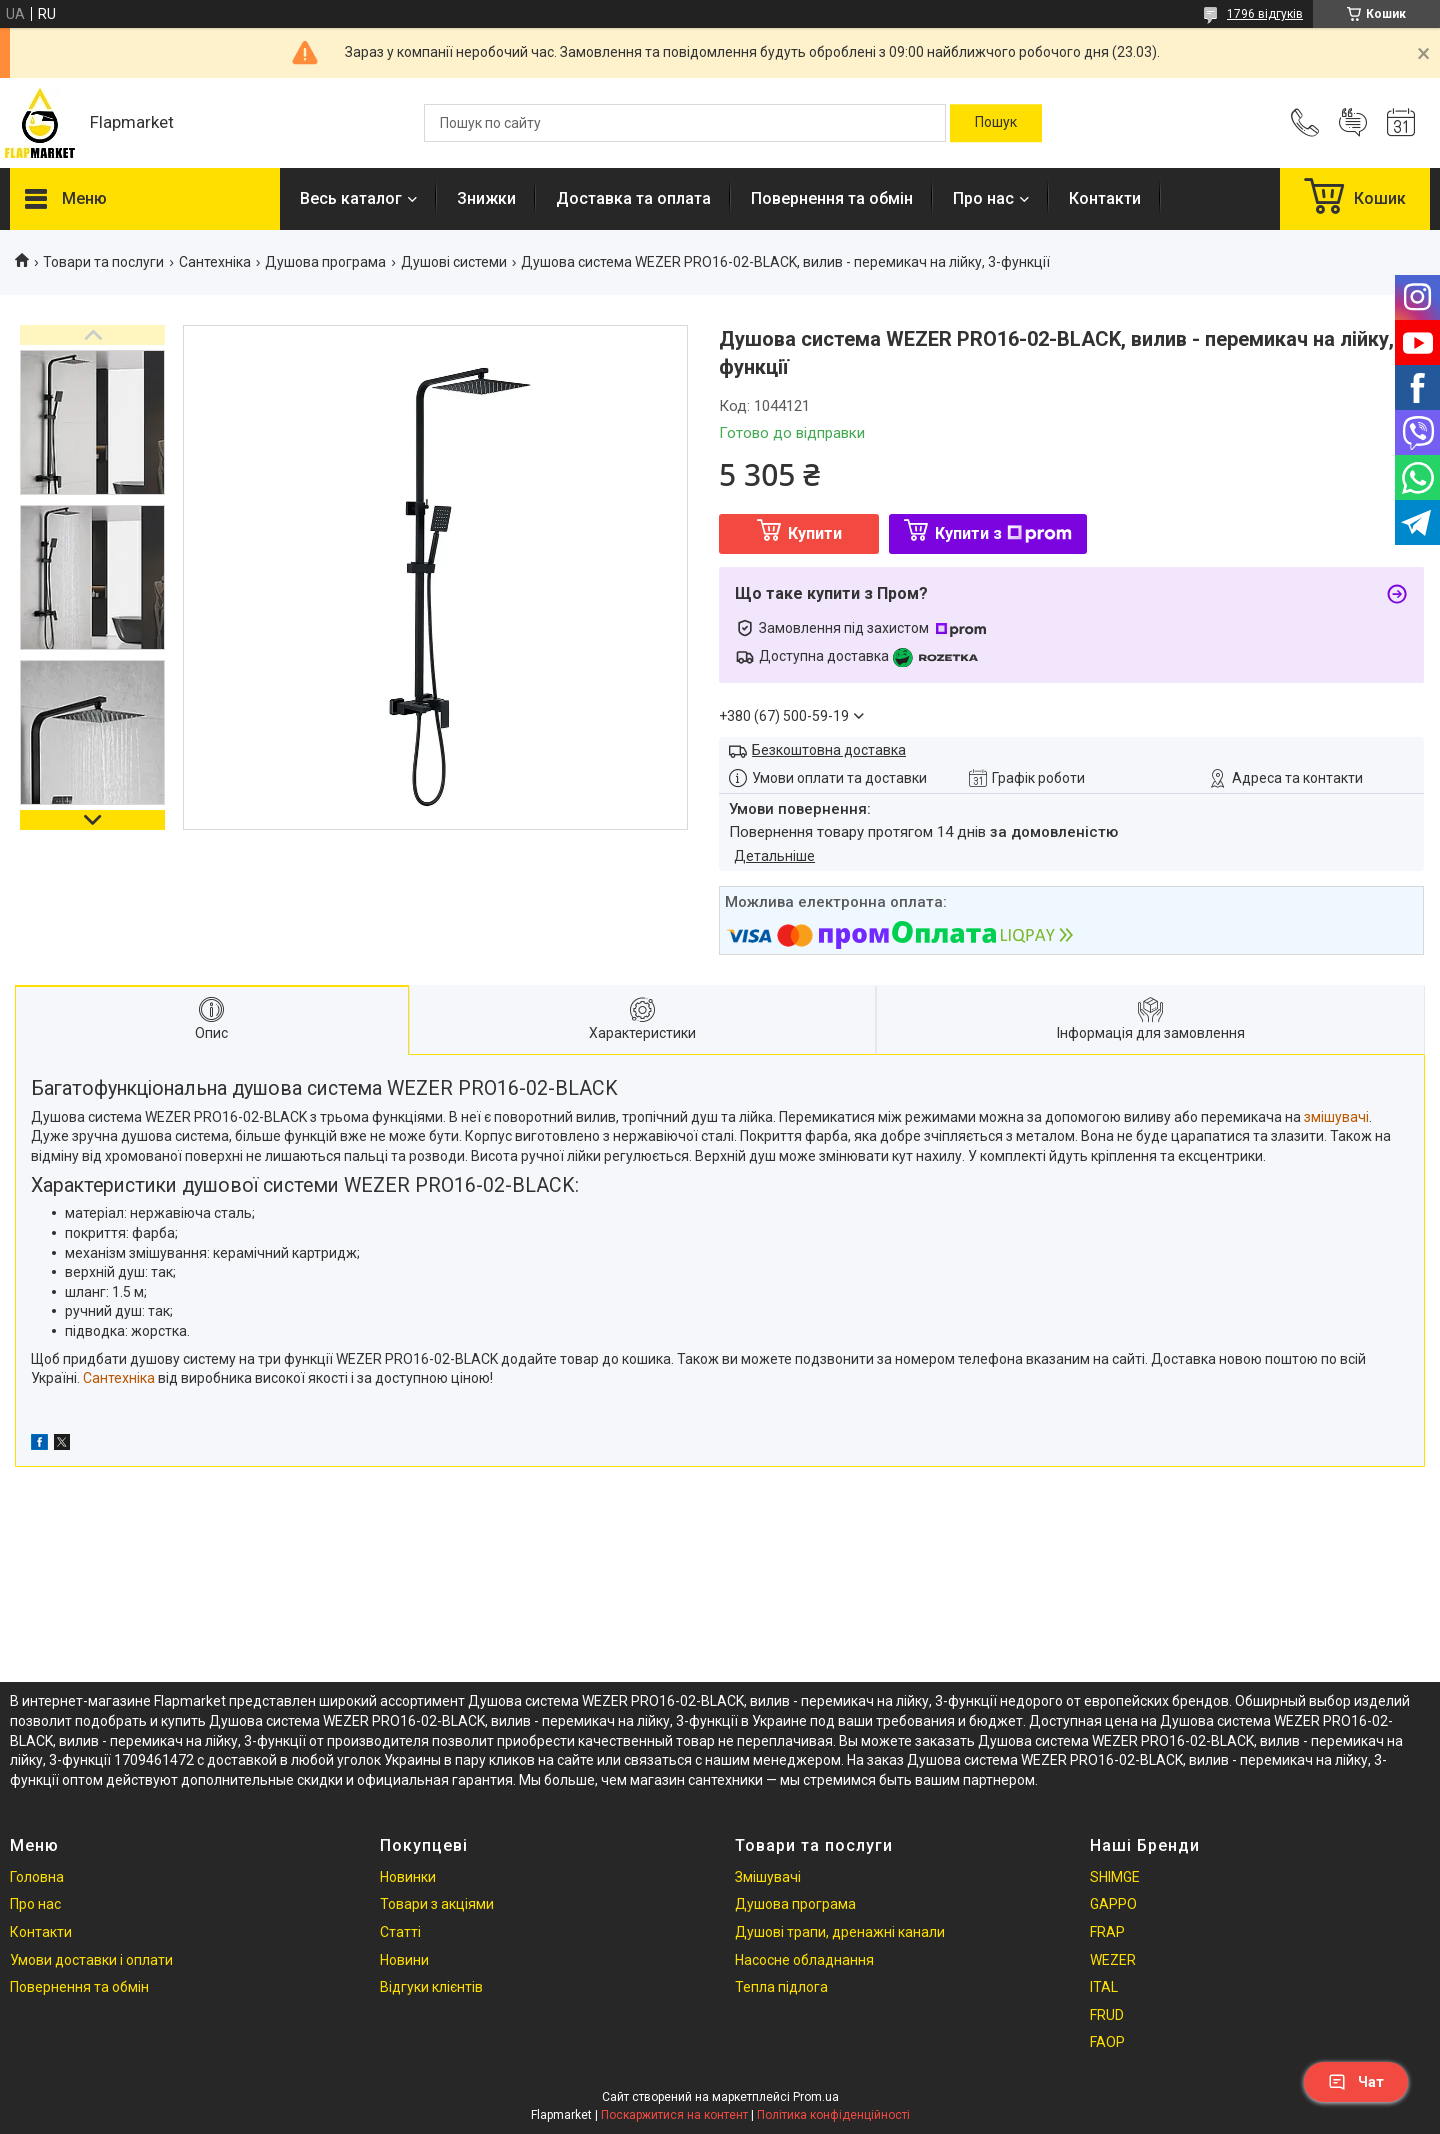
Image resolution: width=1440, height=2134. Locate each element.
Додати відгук (1353, 123)
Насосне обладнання (804, 1960)
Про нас (983, 198)
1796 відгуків (1265, 14)
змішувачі (1336, 1117)
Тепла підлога (781, 1987)
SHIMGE (1115, 1877)
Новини (404, 1960)
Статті (400, 1932)
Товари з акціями (437, 1904)
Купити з (1003, 533)
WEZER (1113, 1960)
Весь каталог (351, 198)
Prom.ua (816, 2097)
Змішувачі (768, 1877)
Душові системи (454, 262)
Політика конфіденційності (833, 2115)
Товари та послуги (103, 262)
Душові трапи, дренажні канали (840, 1932)
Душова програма (325, 262)
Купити (815, 533)
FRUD (1107, 2015)
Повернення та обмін (832, 198)
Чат (1356, 2082)
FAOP (1107, 2042)
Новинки (408, 1877)
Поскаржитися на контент (674, 2115)
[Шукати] (996, 123)
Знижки (486, 198)
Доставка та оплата (633, 198)
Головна (37, 1877)
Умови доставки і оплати (91, 1960)
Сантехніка (215, 262)
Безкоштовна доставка (829, 750)
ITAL (1104, 1987)
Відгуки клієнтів (431, 1987)
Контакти (1105, 198)
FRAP (1107, 1932)
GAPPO (1113, 1904)
